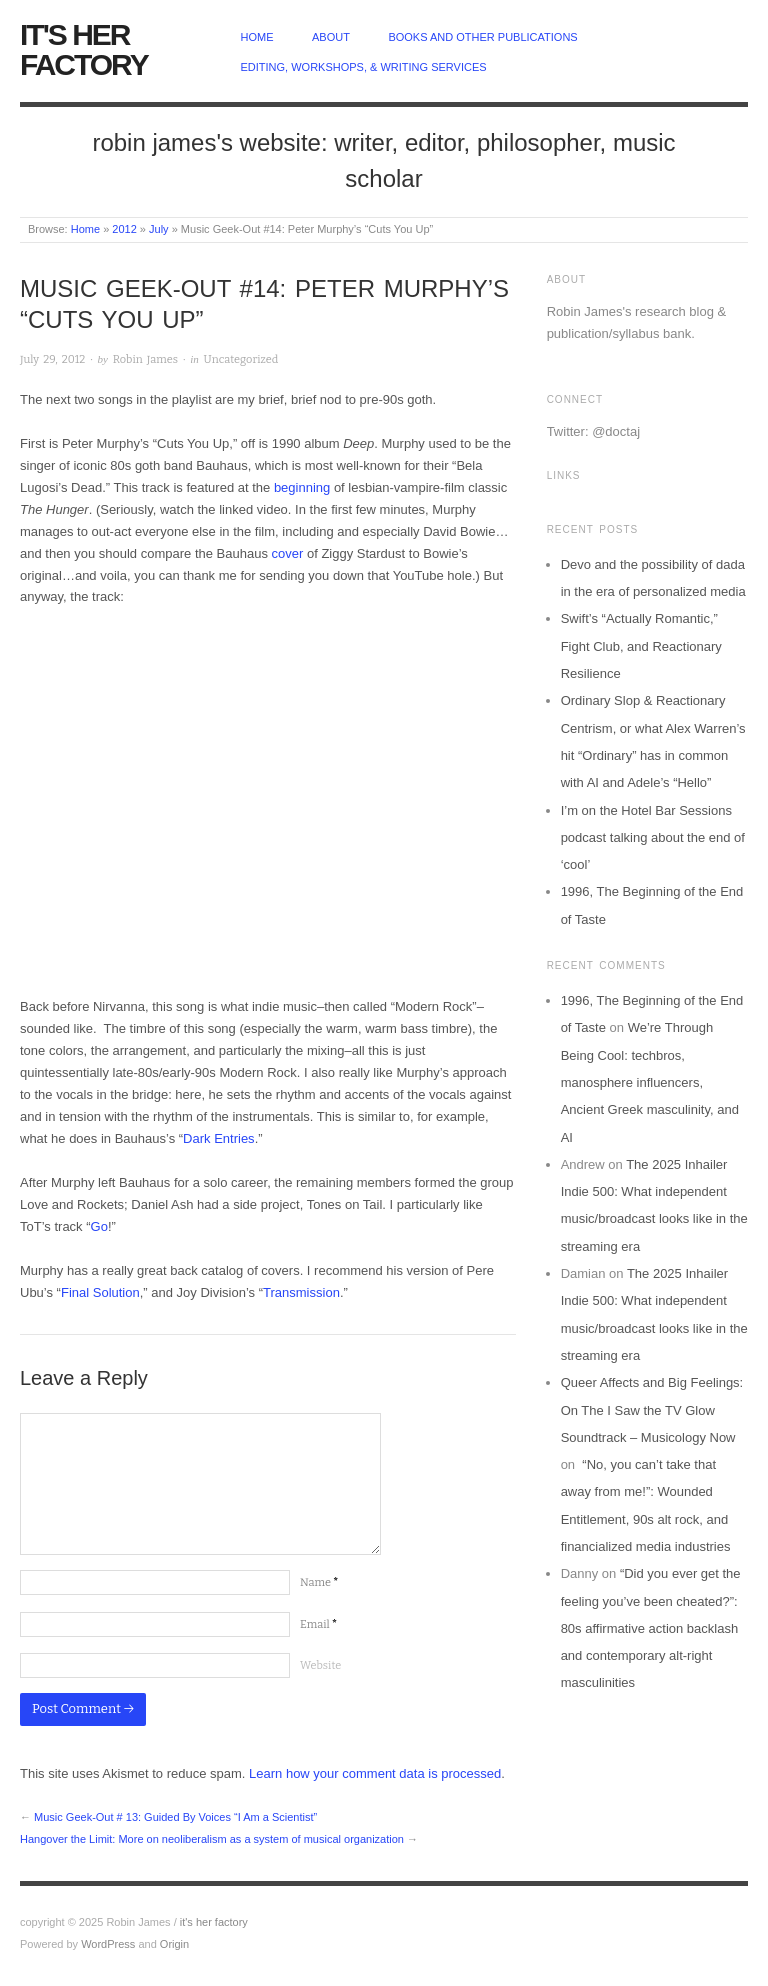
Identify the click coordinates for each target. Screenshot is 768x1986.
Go (99, 1226)
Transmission (301, 1292)
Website (320, 1665)
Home (85, 229)
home (257, 37)
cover (288, 553)
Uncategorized (241, 359)
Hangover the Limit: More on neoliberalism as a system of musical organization (212, 1839)
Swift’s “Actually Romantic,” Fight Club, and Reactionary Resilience (641, 646)
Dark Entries (219, 1138)
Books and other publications (482, 37)
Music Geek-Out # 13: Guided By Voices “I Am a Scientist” (175, 1817)
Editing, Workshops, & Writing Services (364, 67)
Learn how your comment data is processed (375, 1773)
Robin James (145, 359)
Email (318, 1624)
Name (319, 1582)
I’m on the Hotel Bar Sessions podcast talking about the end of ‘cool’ (653, 838)
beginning (302, 487)
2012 (124, 229)
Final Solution (100, 1292)
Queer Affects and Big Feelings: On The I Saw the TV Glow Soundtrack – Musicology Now (652, 1410)
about (331, 37)
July (159, 229)
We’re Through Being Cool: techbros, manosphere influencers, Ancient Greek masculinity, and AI (650, 1082)
